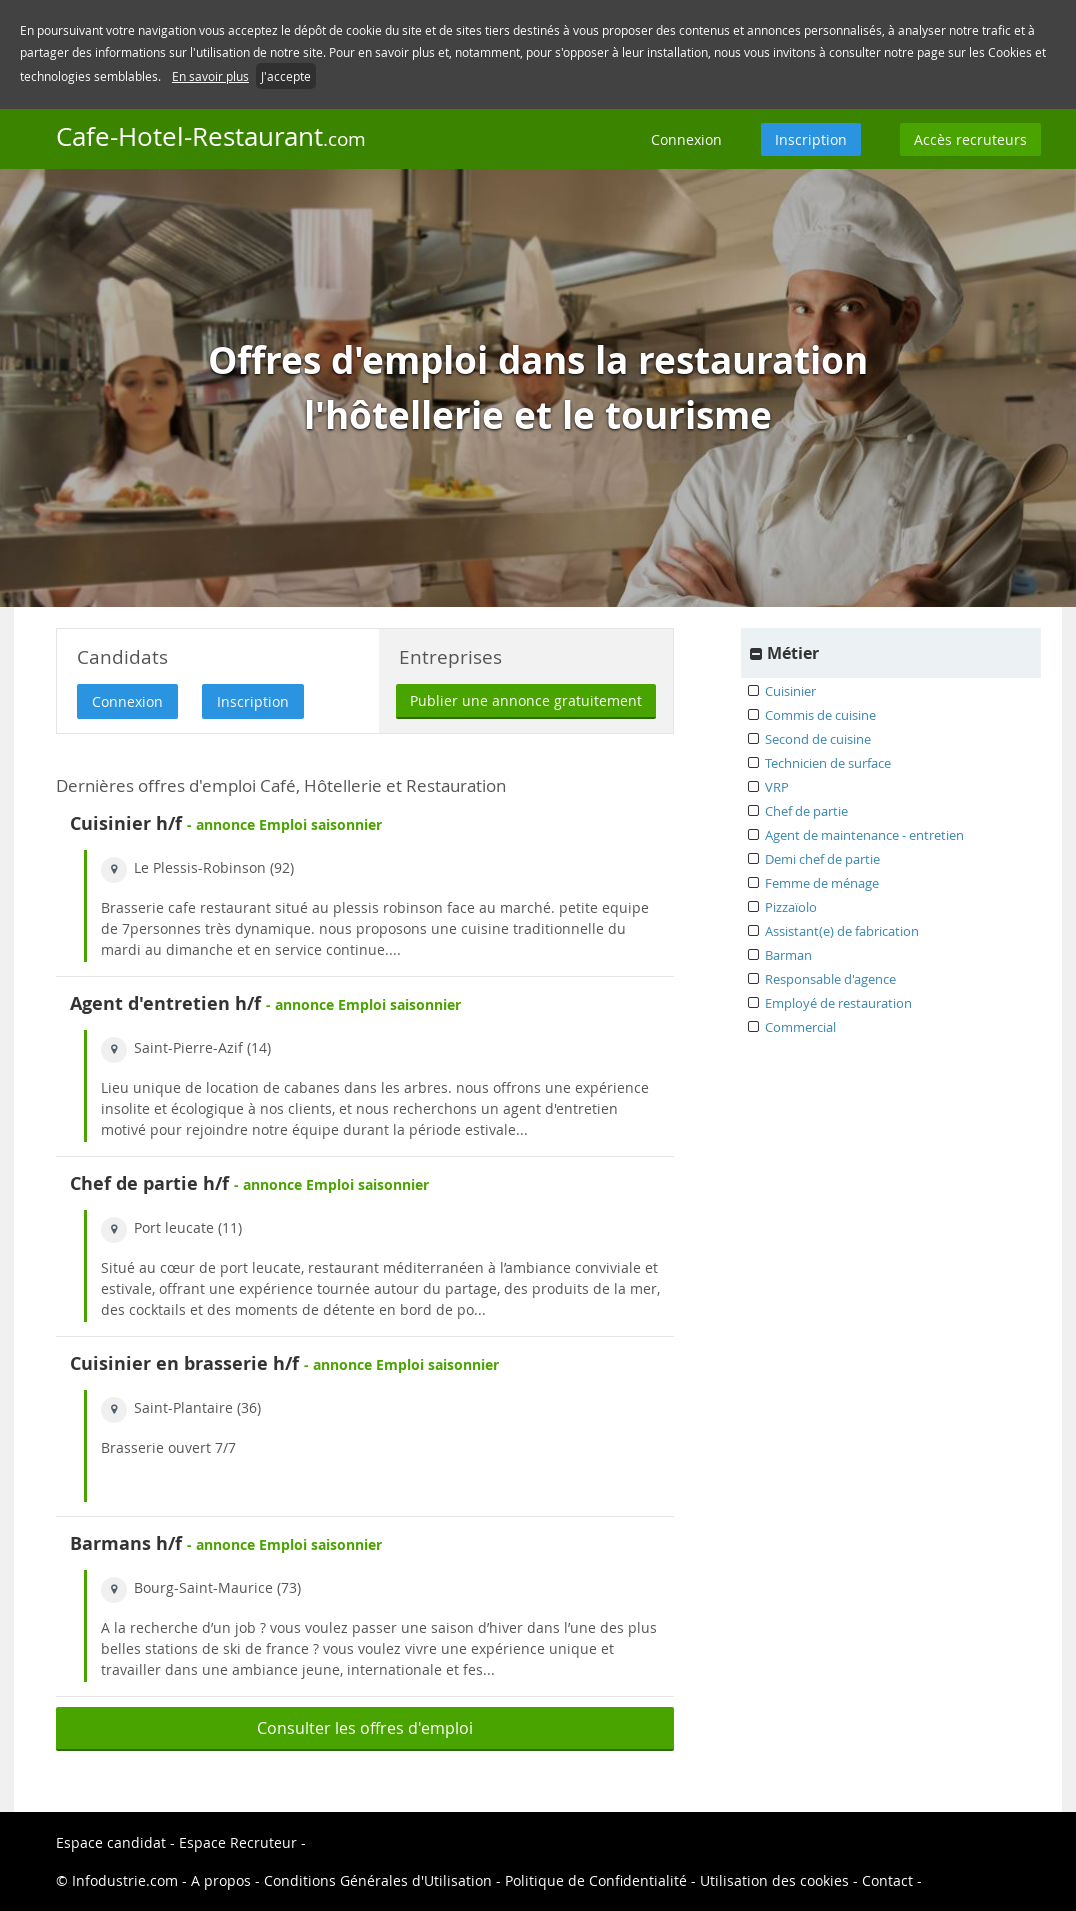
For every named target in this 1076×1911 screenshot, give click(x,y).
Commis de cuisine (820, 715)
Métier (793, 653)
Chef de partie (806, 811)
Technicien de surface (828, 763)
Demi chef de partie (822, 859)
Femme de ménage (822, 883)
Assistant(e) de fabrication (842, 931)
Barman (788, 955)
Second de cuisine (818, 739)
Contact (889, 1880)
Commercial (800, 1027)
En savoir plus (210, 76)
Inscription (811, 139)
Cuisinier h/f (126, 823)
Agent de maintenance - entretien (864, 835)
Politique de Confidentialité (596, 1880)
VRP (777, 787)
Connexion (686, 139)
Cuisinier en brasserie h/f (184, 1363)
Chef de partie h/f (149, 1183)
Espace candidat (111, 1842)
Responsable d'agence (830, 979)
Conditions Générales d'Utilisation (378, 1880)
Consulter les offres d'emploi (365, 1728)
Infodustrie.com (125, 1880)
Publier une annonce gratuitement (526, 700)
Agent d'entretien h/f (165, 1003)
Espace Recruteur (240, 1842)
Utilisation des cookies (774, 1880)
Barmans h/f (126, 1543)
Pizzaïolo (791, 907)
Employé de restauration (838, 1003)
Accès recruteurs (970, 139)
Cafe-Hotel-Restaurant (211, 136)
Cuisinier (790, 691)
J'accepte (286, 76)
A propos (223, 1880)
